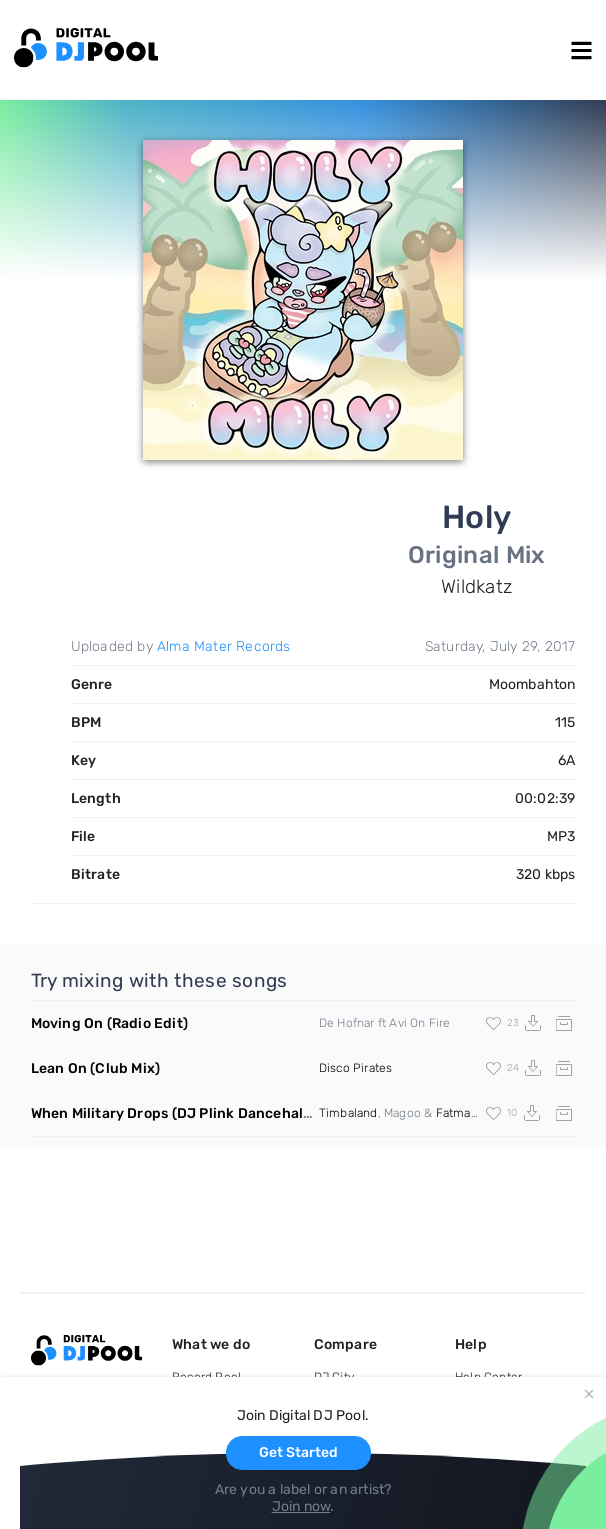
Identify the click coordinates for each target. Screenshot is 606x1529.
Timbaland (348, 1113)
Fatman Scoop (476, 1113)
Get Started (298, 1452)
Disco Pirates (356, 1068)
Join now (301, 1506)
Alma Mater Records (224, 646)
